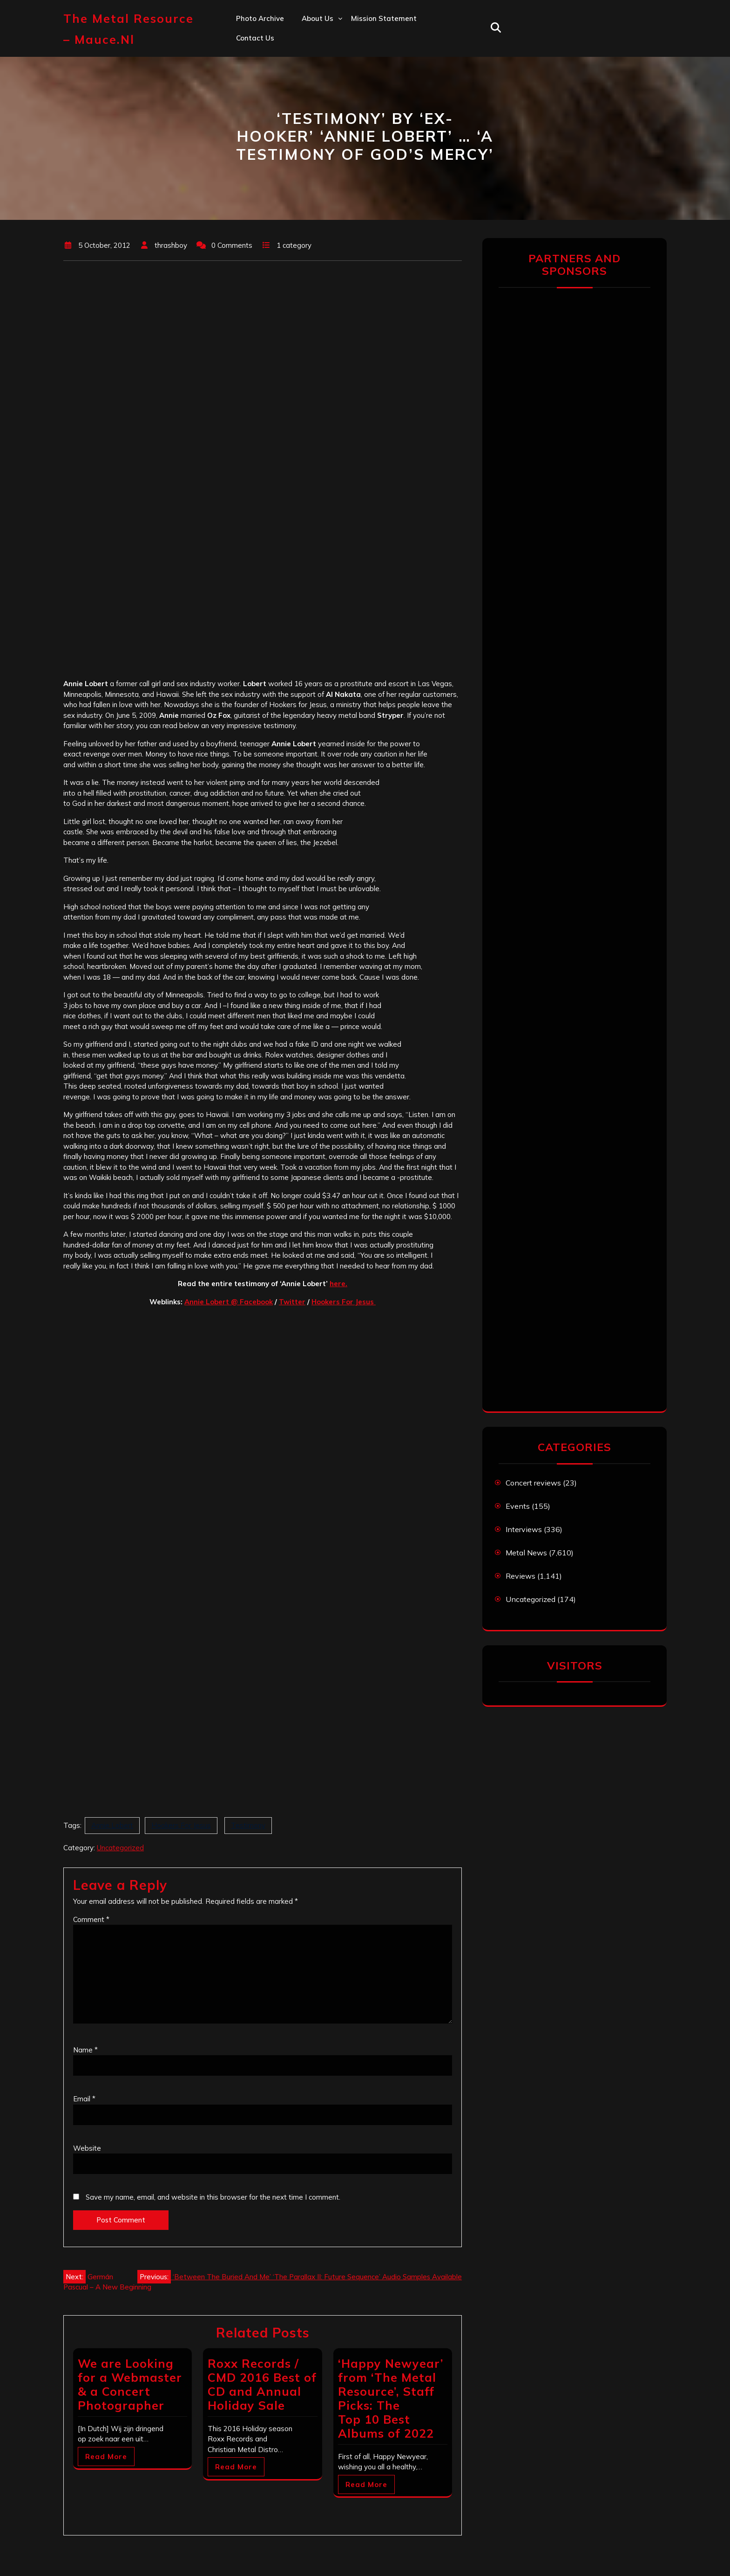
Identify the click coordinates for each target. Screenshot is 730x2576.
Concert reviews (533, 1482)
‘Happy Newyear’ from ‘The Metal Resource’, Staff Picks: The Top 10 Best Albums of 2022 (390, 2398)
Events (518, 1506)
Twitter (292, 1301)
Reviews (520, 1576)
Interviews (524, 1529)
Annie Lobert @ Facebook (228, 1301)
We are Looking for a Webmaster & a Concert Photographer (130, 2384)
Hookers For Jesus (343, 1301)
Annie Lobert (112, 1825)
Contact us (255, 38)
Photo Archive (260, 18)
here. (338, 1283)
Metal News (526, 1552)
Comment (91, 1919)
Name (85, 2049)
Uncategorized (120, 1847)
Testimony (248, 1825)
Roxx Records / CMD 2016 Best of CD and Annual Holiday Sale (262, 2384)
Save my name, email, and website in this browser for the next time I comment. (213, 2197)
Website (87, 2148)
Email (84, 2098)
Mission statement (384, 18)
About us (317, 18)
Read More (106, 2456)
